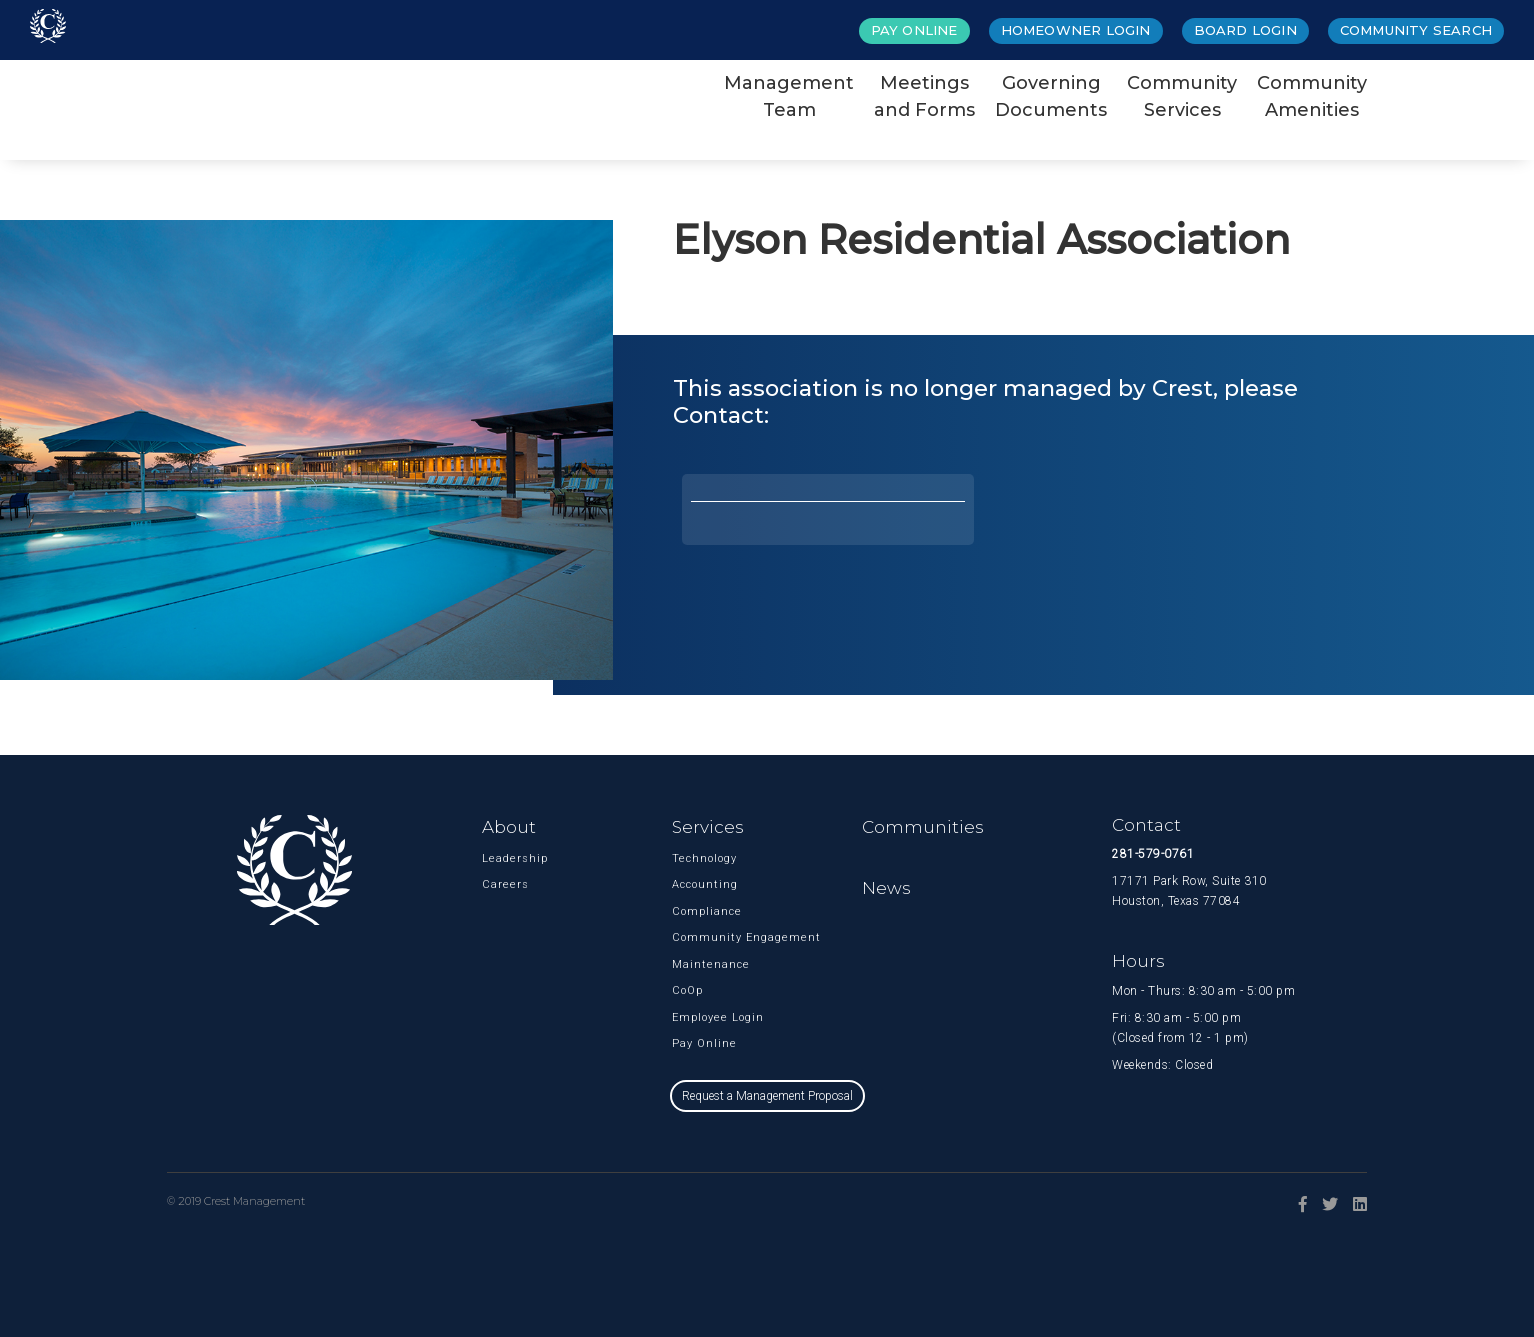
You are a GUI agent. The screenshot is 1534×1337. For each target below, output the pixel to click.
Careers (505, 884)
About (509, 827)
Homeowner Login (1076, 30)
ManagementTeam (789, 96)
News (886, 888)
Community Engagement (703, 937)
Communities (923, 827)
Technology (703, 858)
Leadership (513, 858)
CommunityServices (1182, 96)
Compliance (703, 911)
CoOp (687, 990)
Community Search (1416, 30)
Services (708, 827)
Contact (1146, 825)
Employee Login (703, 1017)
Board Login (1245, 30)
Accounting (703, 884)
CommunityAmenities (1312, 96)
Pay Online (914, 30)
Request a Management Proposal (767, 1096)
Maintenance (703, 964)
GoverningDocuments (1051, 96)
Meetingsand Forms (924, 96)
